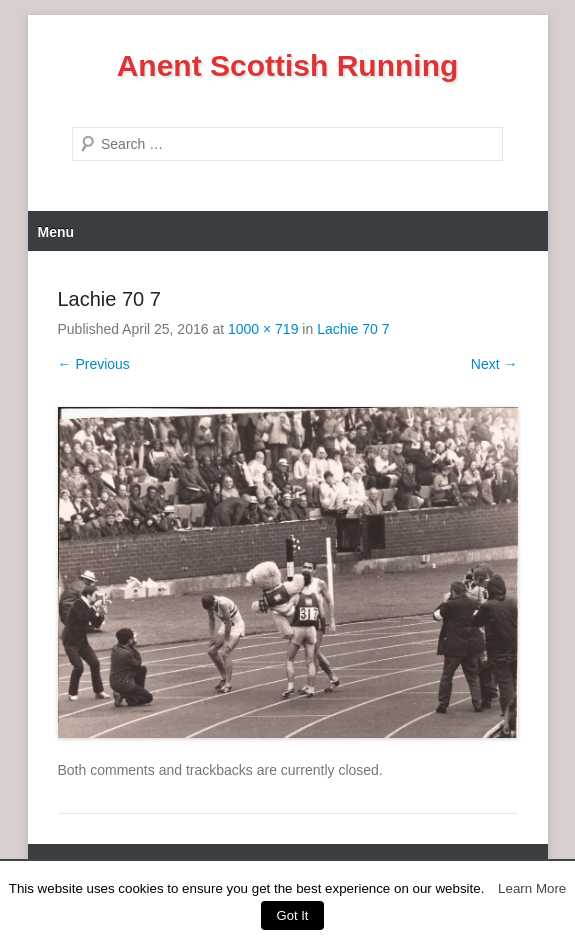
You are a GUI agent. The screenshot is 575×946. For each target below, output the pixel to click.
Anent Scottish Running (288, 65)
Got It (293, 915)
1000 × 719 (263, 329)
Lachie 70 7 (353, 329)
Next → (494, 364)
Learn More (532, 888)
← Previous (94, 364)
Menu (56, 232)
